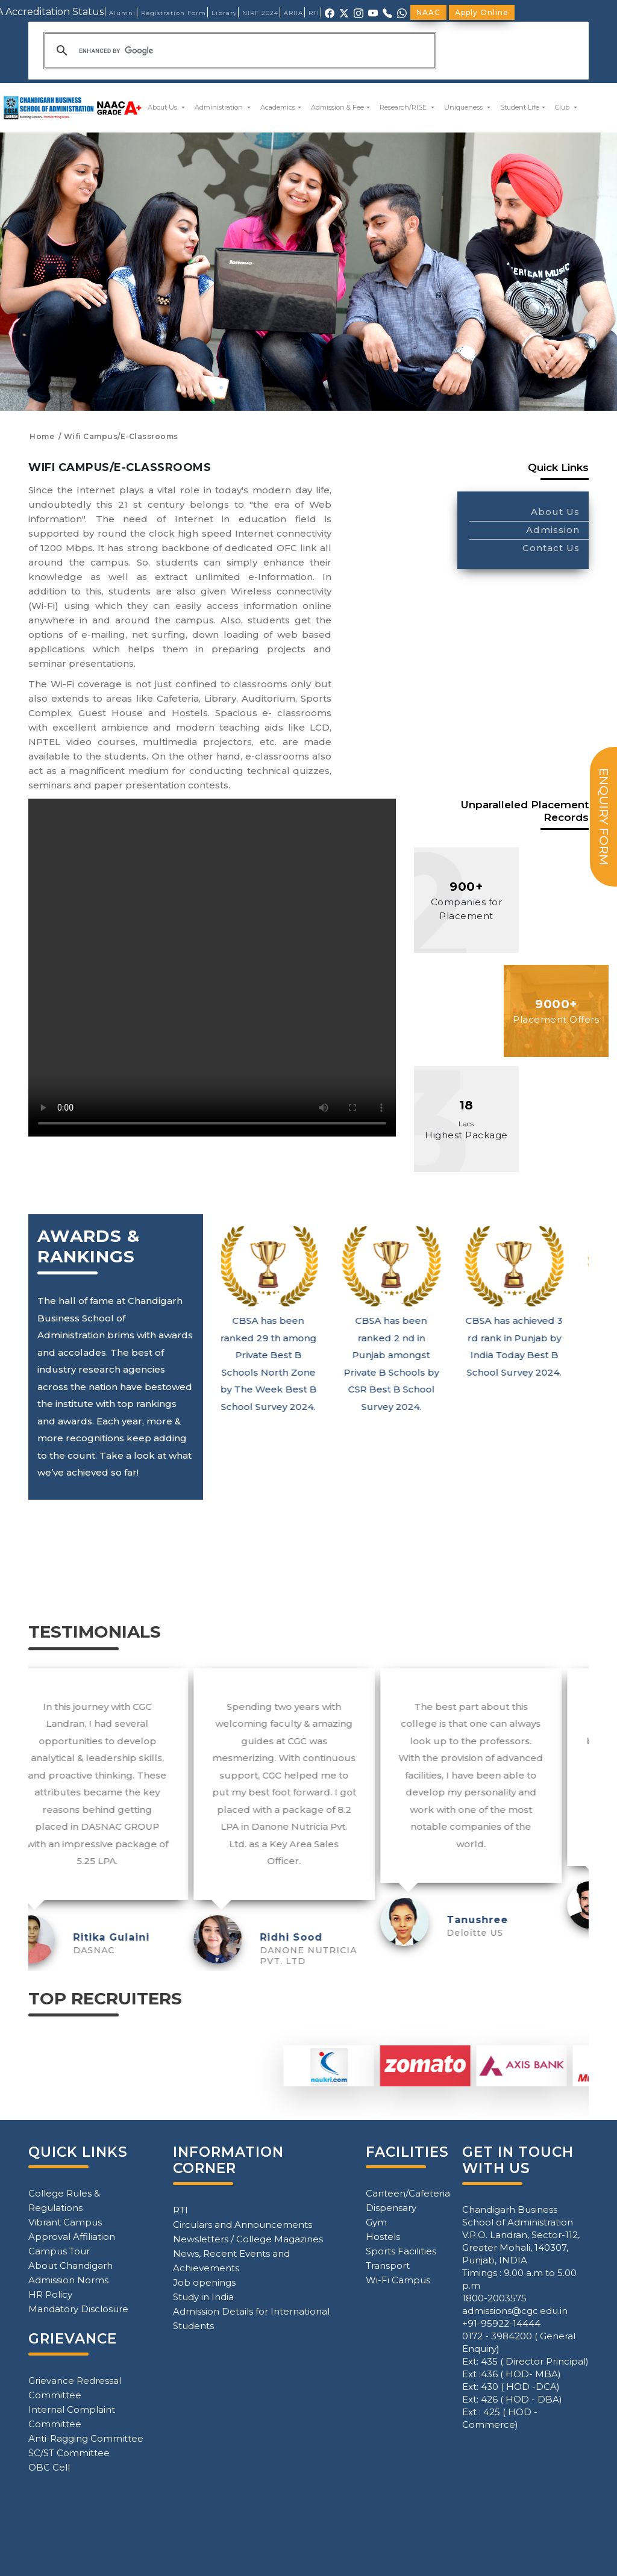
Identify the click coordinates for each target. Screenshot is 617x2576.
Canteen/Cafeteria (408, 2193)
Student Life (519, 107)
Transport (388, 2265)
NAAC (428, 12)
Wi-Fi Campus (398, 2280)
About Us (163, 107)
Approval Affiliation (71, 2236)
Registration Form (173, 13)
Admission (553, 529)
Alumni (122, 13)
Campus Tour (59, 2251)
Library (224, 13)
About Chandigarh (70, 2265)
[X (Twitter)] (344, 12)
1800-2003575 (494, 2298)
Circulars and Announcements (242, 2224)
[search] (238, 50)
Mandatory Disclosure (78, 2309)
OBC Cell (49, 2467)
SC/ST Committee (69, 2453)
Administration (220, 107)
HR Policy (50, 2294)
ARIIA (293, 13)
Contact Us (551, 548)
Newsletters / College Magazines (248, 2239)
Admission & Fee (337, 107)
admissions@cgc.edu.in (515, 2310)
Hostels (383, 2236)
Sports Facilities (401, 2251)
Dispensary (391, 2207)
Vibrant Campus (65, 2222)
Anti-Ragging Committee (85, 2438)
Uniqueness (464, 107)
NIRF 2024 (260, 13)
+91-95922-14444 (501, 2323)
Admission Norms (68, 2280)
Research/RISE (404, 107)
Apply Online (482, 12)
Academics (277, 107)
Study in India (203, 2297)
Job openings (204, 2282)
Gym (376, 2222)
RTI (313, 13)
